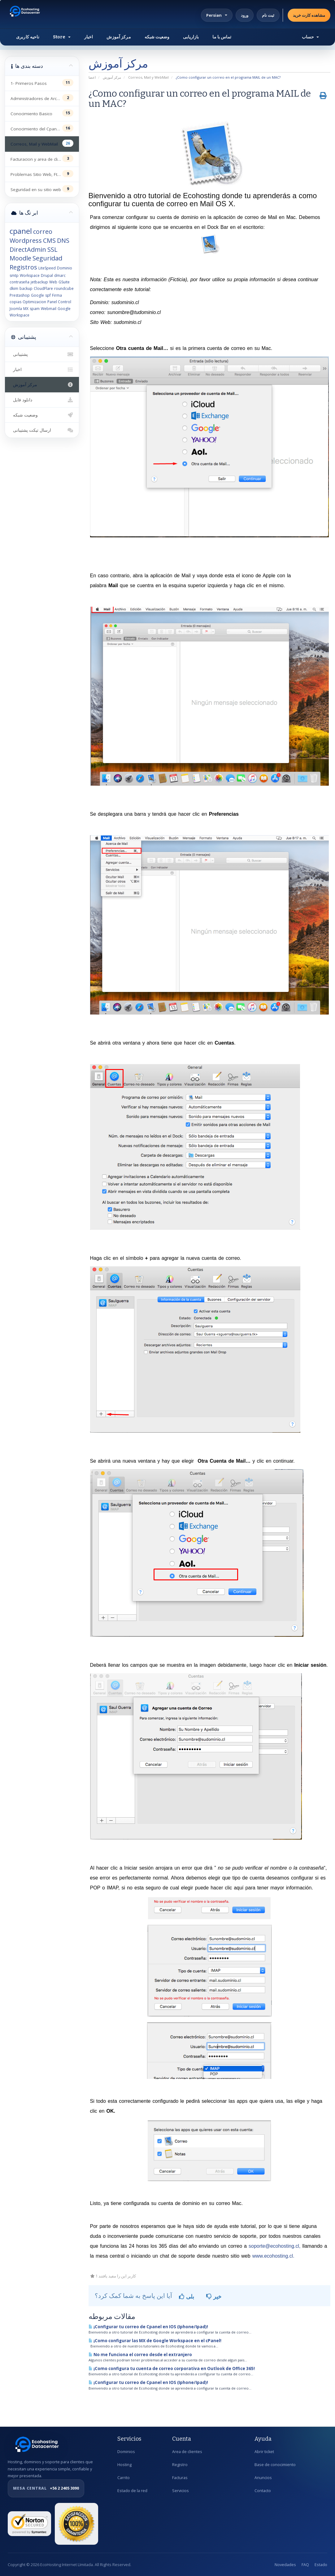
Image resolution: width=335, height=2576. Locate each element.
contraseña (19, 282)
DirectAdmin (28, 249)
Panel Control (59, 301)
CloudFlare (43, 288)
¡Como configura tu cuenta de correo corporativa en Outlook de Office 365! (172, 2368)
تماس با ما (221, 37)
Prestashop (20, 295)
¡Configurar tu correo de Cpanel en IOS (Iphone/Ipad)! (148, 2326)
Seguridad (47, 258)
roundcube (64, 288)
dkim (14, 288)
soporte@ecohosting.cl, (274, 2246)
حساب (310, 37)
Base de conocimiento (275, 2464)
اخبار (88, 37)
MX (25, 308)
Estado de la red (132, 2490)
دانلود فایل (42, 400)
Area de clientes (187, 2451)
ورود (244, 15)
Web (53, 282)
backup (26, 288)
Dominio (64, 268)
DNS (63, 240)
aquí (239, 1887)
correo (42, 231)
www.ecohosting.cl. (273, 2256)
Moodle (20, 258)
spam (35, 308)
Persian (216, 15)
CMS (49, 240)
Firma (57, 295)
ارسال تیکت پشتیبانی (42, 430)
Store (62, 37)
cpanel (21, 231)
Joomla (16, 308)
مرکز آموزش (119, 37)
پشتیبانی (42, 354)
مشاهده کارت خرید (309, 15)
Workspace (30, 275)
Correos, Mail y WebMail (148, 77)
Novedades (285, 2564)
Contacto (263, 2490)
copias (15, 301)
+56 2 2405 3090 (46, 2488)
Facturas (180, 2477)
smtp (14, 275)
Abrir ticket (264, 2451)
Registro (180, 2464)
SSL (52, 249)
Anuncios (263, 2477)
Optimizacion (34, 301)
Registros (23, 267)
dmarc (60, 275)
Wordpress (26, 240)
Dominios (126, 2451)
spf (48, 295)
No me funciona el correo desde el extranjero (140, 2354)
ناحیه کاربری (27, 37)
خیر (213, 2296)
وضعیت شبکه (157, 37)
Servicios (180, 2490)
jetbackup (39, 282)
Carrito (123, 2477)
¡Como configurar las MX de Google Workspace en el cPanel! (155, 2340)
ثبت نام (268, 15)
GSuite (64, 282)
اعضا (92, 77)
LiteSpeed (47, 268)
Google (37, 295)
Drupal (47, 275)
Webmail (48, 308)
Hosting (124, 2464)
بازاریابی (191, 37)
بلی (186, 2296)
